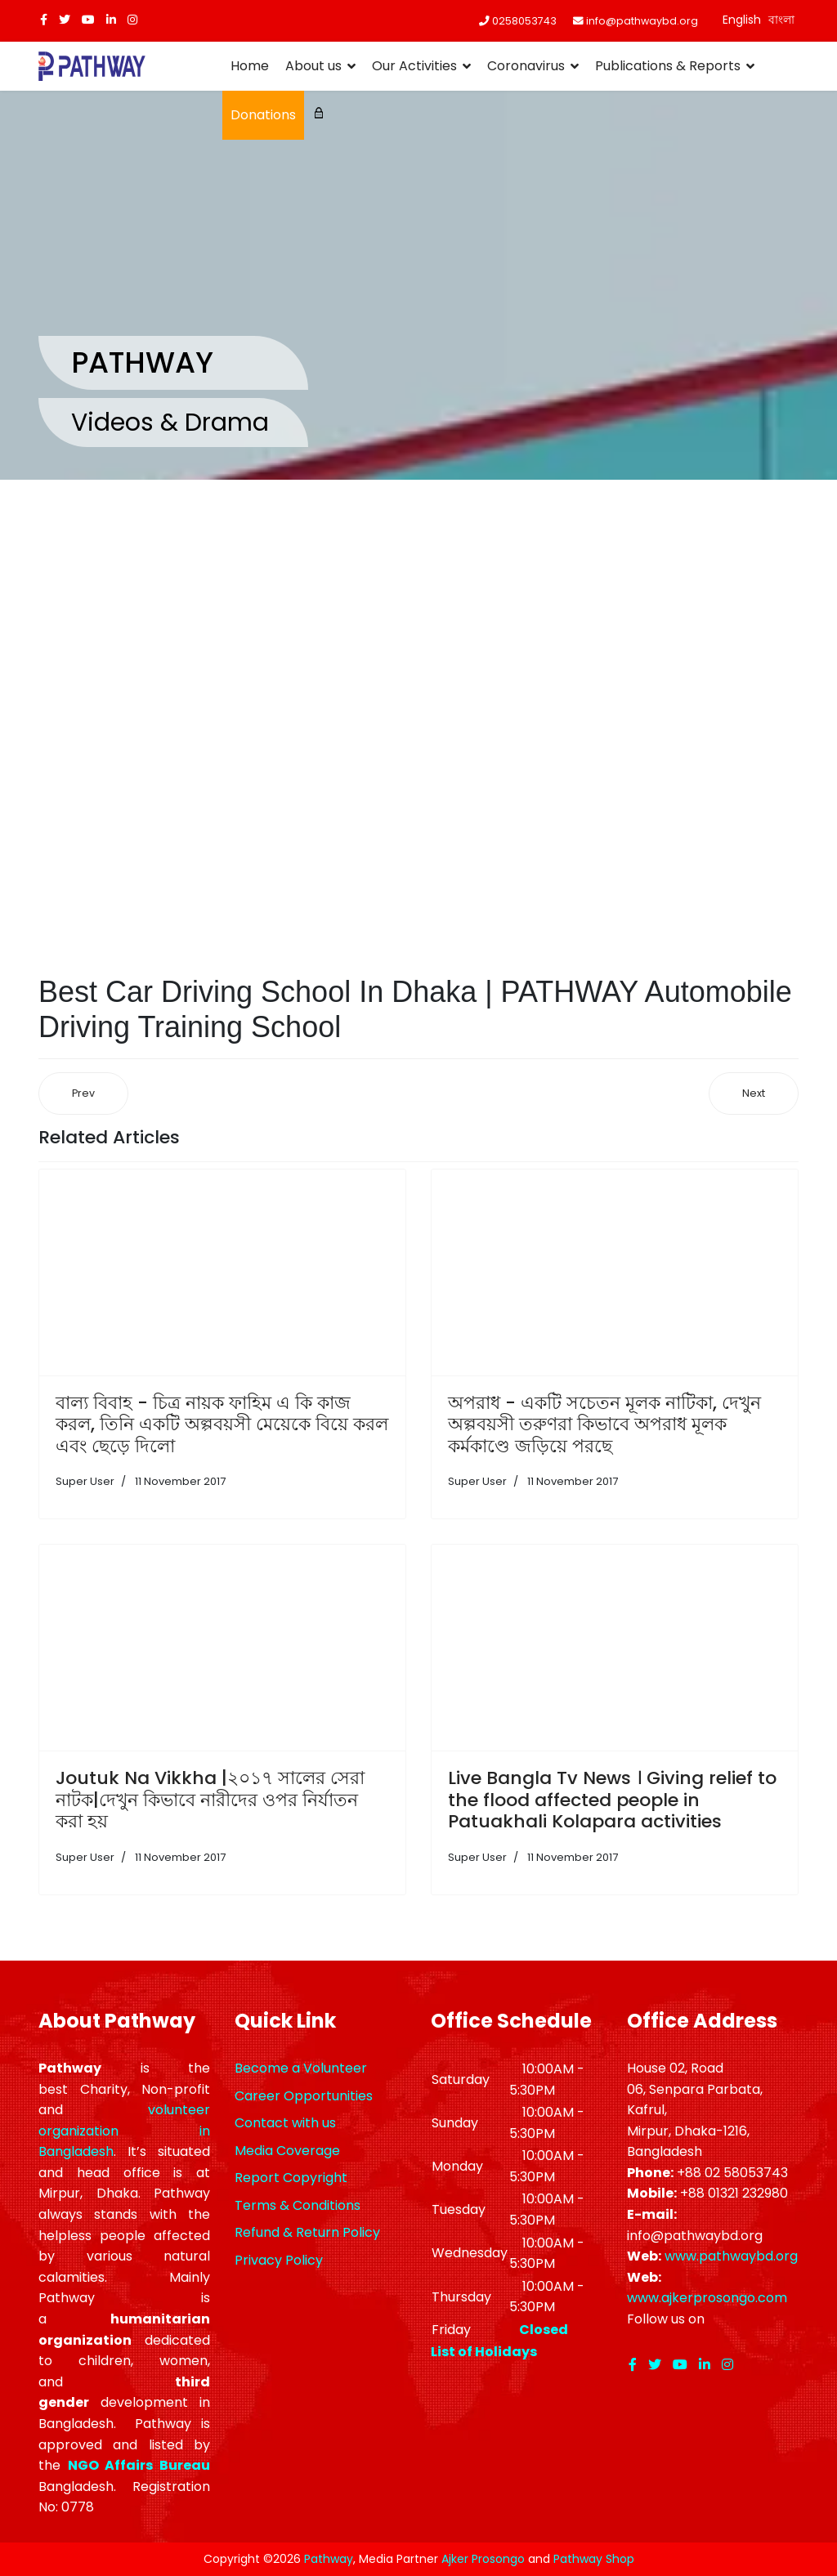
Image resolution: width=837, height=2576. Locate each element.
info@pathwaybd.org (642, 21)
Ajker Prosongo (483, 2559)
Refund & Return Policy (307, 2232)
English (742, 19)
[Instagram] (132, 19)
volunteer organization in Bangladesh (124, 2130)
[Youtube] (88, 19)
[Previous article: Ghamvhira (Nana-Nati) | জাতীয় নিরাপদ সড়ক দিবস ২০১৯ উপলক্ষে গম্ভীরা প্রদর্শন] (83, 1094)
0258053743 (524, 21)
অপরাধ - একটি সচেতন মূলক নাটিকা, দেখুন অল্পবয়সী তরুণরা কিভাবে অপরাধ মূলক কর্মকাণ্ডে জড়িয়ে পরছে (604, 1424)
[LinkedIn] (111, 19)
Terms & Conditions (297, 2205)
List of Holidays (484, 2351)
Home (250, 65)
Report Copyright (291, 2177)
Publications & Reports (668, 65)
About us (313, 65)
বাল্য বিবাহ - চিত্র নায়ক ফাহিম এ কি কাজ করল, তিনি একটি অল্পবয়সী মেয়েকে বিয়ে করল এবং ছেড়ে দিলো (222, 1424)
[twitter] (64, 19)
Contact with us (285, 2122)
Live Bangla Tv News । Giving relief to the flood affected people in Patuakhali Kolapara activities (612, 1799)
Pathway (328, 2559)
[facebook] (43, 19)
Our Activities (414, 65)
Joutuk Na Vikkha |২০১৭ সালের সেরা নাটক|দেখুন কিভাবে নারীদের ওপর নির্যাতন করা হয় (210, 1799)
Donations (263, 114)
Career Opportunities (304, 2095)
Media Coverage (287, 2150)
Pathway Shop (593, 2559)
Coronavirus (526, 65)
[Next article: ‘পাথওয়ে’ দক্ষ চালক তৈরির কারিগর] (754, 1094)
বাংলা (781, 19)
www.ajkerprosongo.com (707, 2297)
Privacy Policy (279, 2260)
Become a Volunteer (301, 2068)
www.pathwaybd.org (731, 2256)
